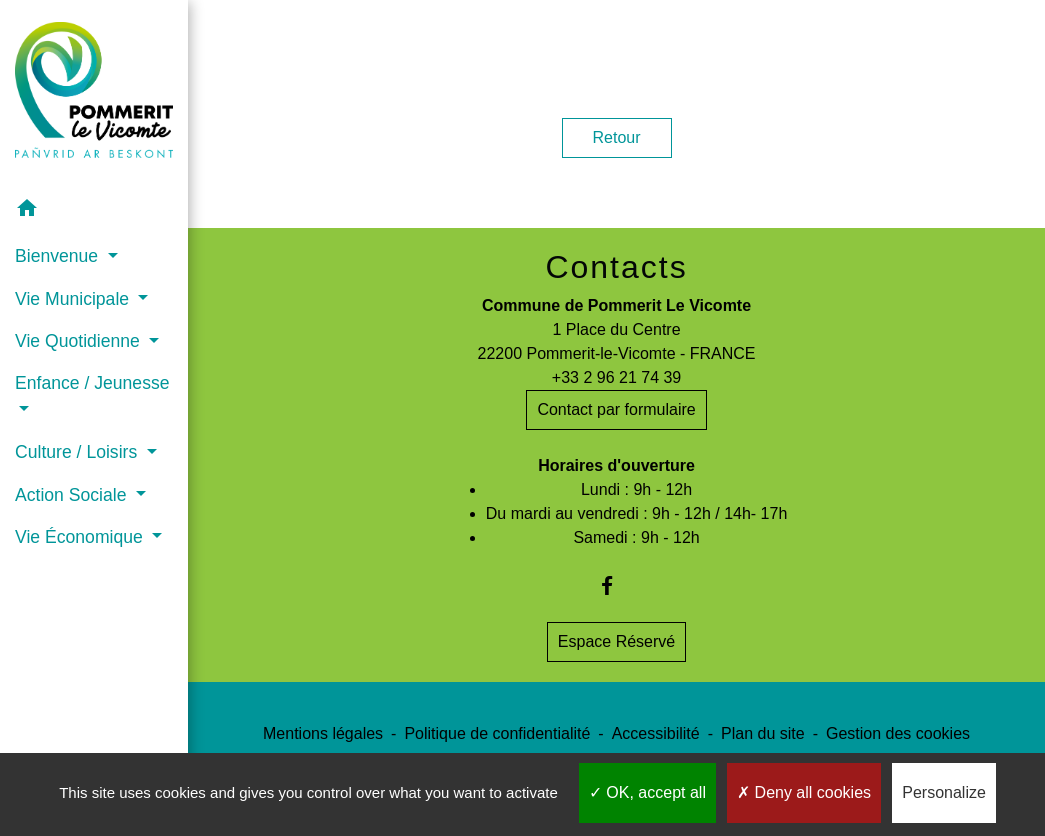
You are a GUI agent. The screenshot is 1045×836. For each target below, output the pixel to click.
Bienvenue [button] (59, 256)
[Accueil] (94, 94)
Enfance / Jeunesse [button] (92, 383)
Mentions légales (323, 733)
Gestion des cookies (898, 733)
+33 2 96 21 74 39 (616, 377)
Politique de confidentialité (497, 733)
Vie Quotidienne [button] (80, 341)
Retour (617, 137)
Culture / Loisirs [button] (78, 452)
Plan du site (763, 733)
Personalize (944, 792)
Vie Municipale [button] (74, 299)
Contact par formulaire (616, 409)
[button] (94, 211)
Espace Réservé (616, 641)
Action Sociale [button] (73, 495)
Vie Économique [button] (81, 537)
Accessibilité (656, 733)
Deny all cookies (804, 792)
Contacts (616, 267)
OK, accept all (647, 792)
